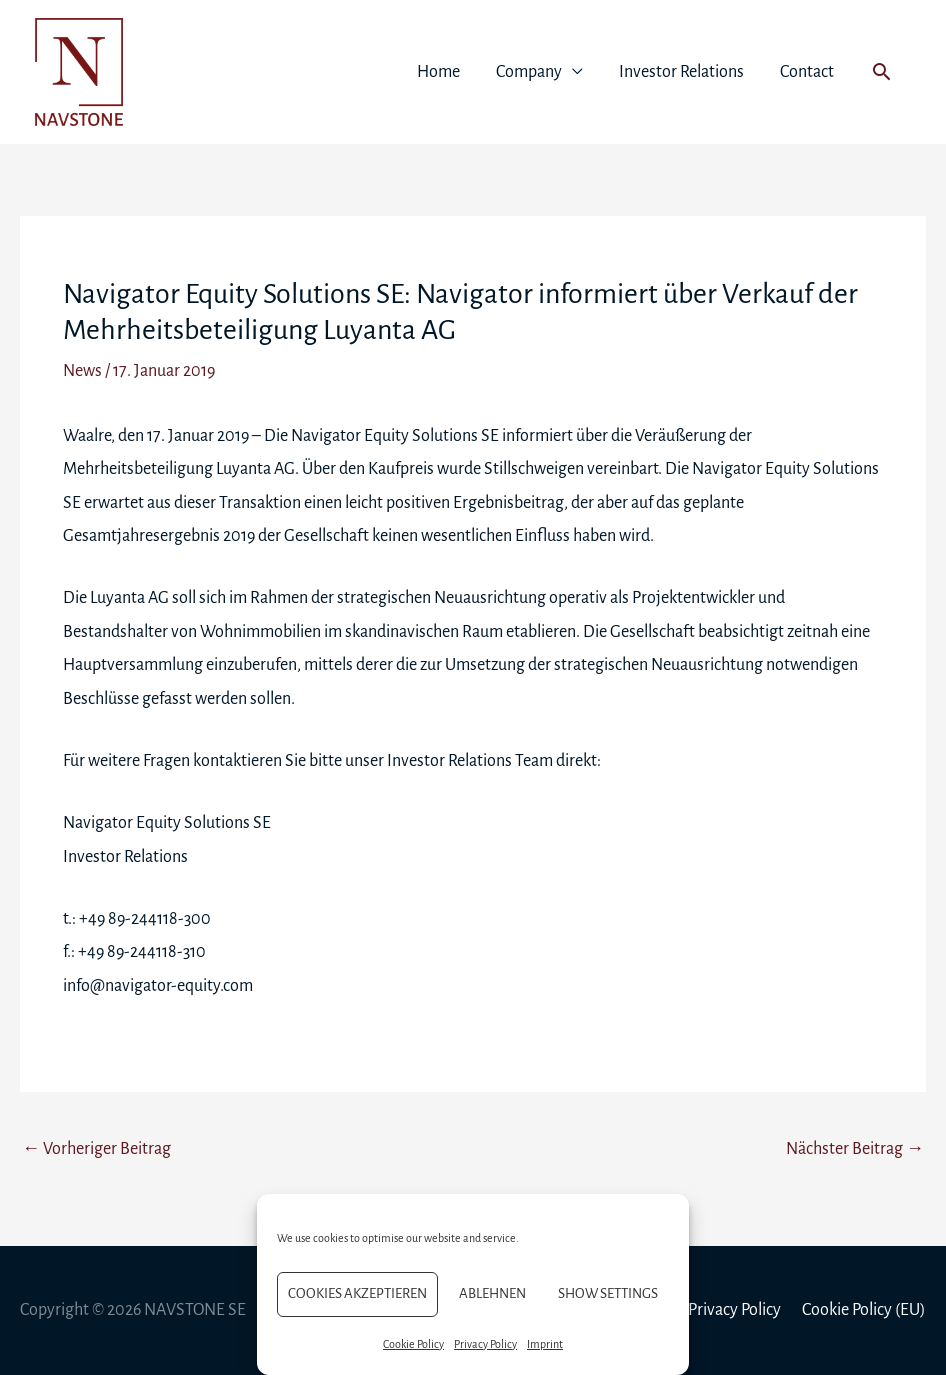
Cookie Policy (413, 1344)
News (82, 371)
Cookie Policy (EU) (864, 1310)
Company (529, 72)
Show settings (608, 1293)
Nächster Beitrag (855, 1149)
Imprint (545, 1344)
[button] (881, 71)
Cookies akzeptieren (357, 1293)
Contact (807, 72)
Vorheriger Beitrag (96, 1149)
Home (438, 72)
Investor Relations (681, 72)
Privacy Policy (485, 1344)
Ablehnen (492, 1293)
